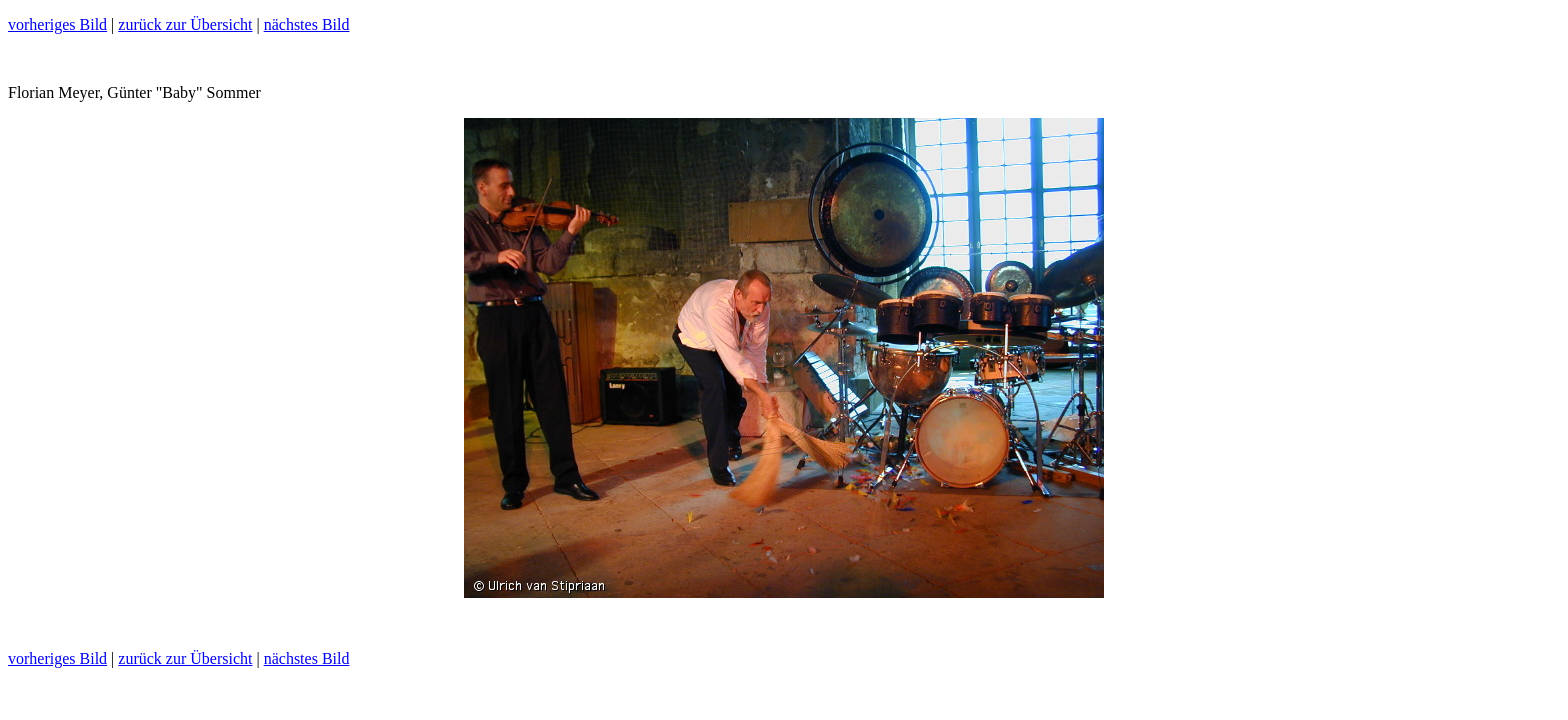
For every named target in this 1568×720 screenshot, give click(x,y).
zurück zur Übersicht (185, 24)
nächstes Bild (307, 24)
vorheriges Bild (57, 24)
